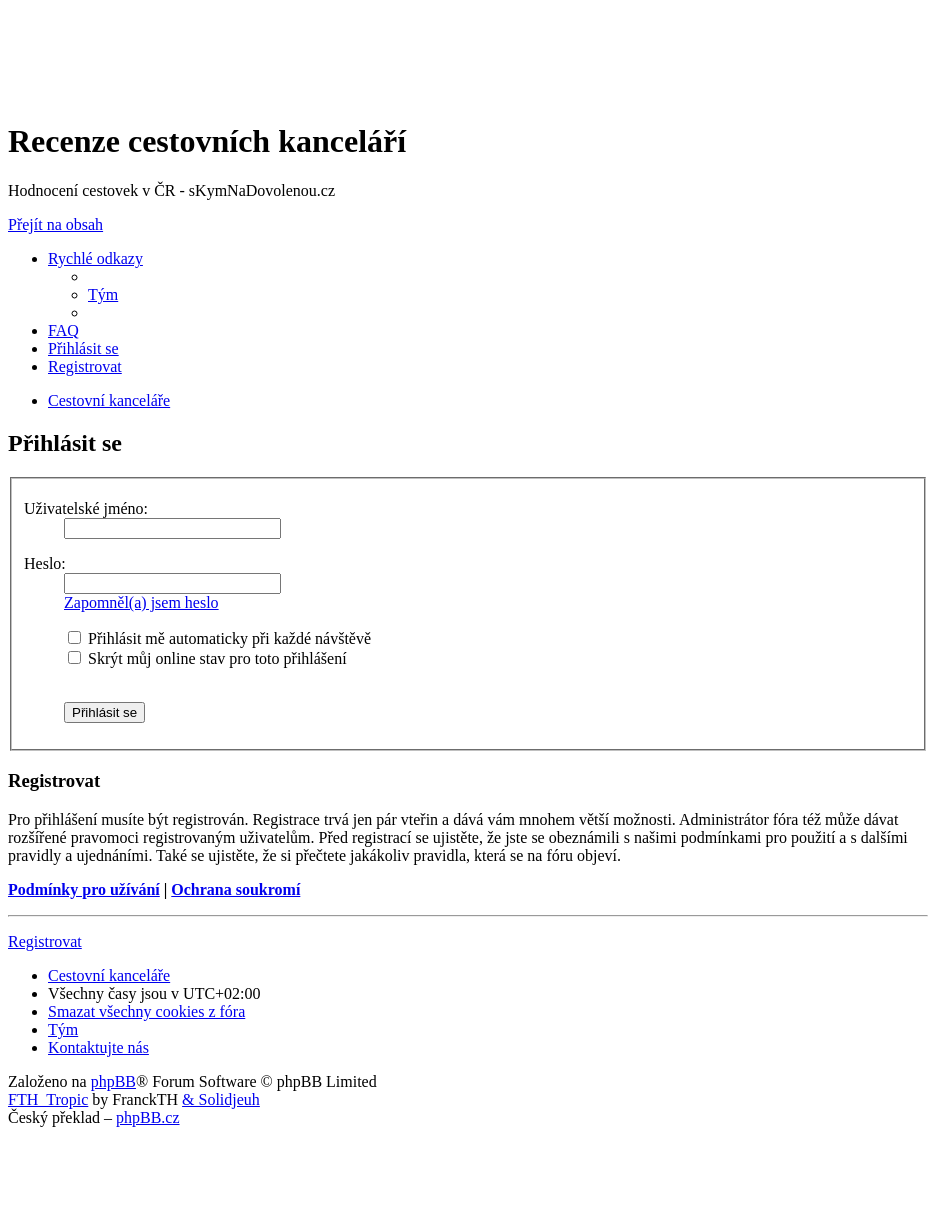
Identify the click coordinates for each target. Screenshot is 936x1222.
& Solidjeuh (221, 1099)
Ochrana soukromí (235, 889)
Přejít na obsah (55, 224)
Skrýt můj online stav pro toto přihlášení (207, 658)
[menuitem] (103, 294)
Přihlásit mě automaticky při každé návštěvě (219, 638)
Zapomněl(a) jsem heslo (141, 602)
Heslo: (45, 563)
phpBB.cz (148, 1117)
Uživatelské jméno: (86, 508)
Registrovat (45, 941)
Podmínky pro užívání (84, 889)
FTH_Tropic (48, 1099)
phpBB (113, 1081)
